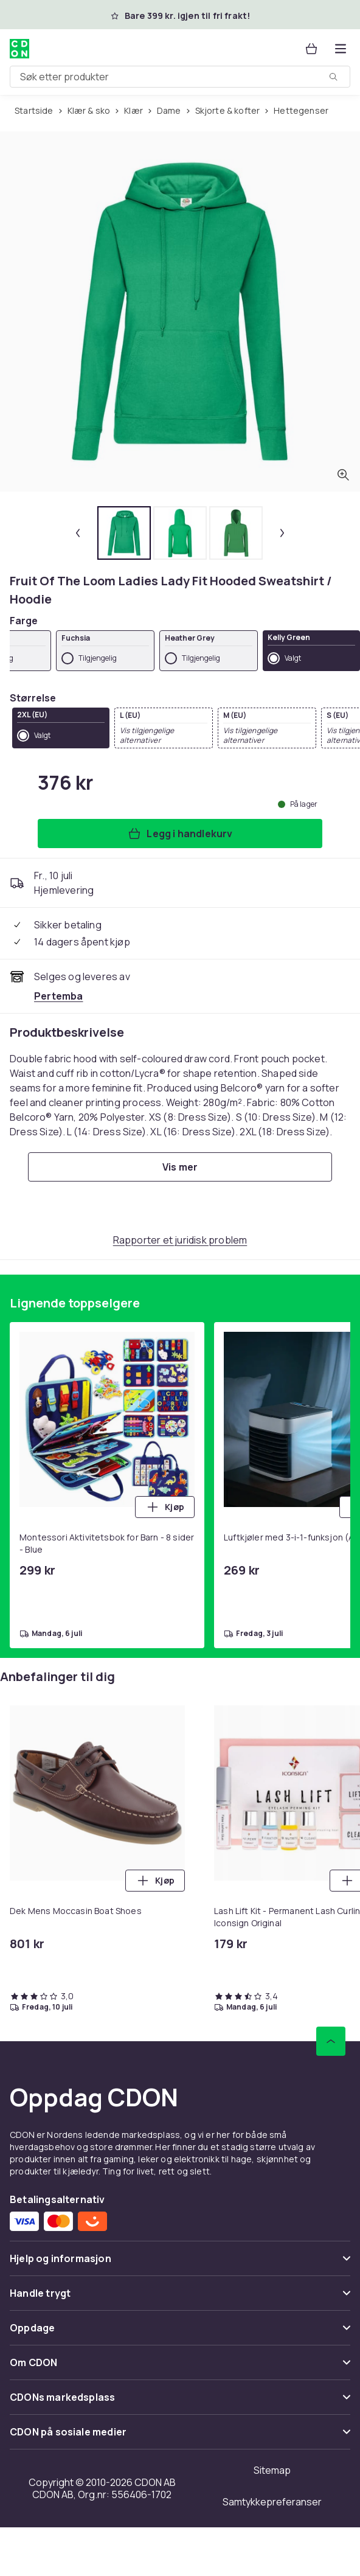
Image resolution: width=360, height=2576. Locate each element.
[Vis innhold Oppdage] (180, 2332)
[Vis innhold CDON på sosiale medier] (180, 2437)
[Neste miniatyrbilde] (282, 533)
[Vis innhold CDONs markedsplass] (180, 2402)
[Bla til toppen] (330, 2041)
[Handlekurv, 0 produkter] (311, 48)
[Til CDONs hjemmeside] (19, 48)
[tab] (124, 533)
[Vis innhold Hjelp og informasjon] (180, 2263)
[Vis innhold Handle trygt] (180, 2298)
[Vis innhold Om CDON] (180, 2367)
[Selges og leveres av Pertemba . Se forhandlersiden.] (58, 996)
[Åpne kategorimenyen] (340, 48)
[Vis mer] (180, 1167)
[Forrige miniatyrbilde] (77, 533)
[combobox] (180, 77)
